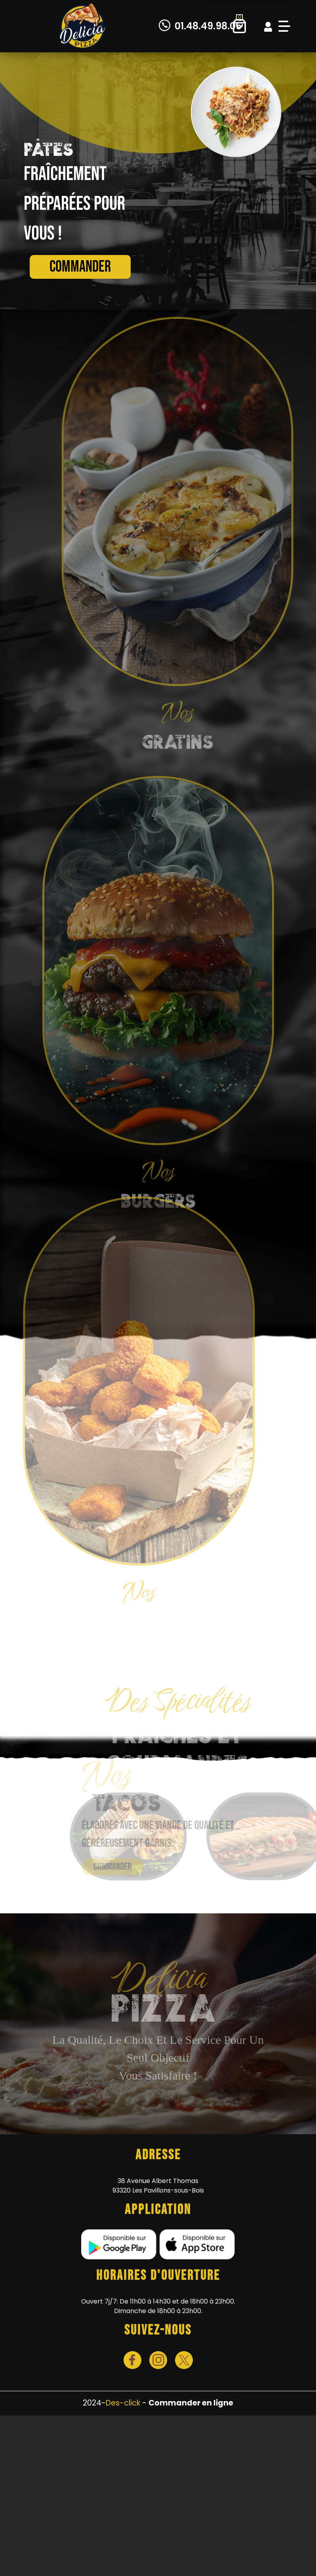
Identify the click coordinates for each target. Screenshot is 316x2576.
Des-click (123, 2403)
